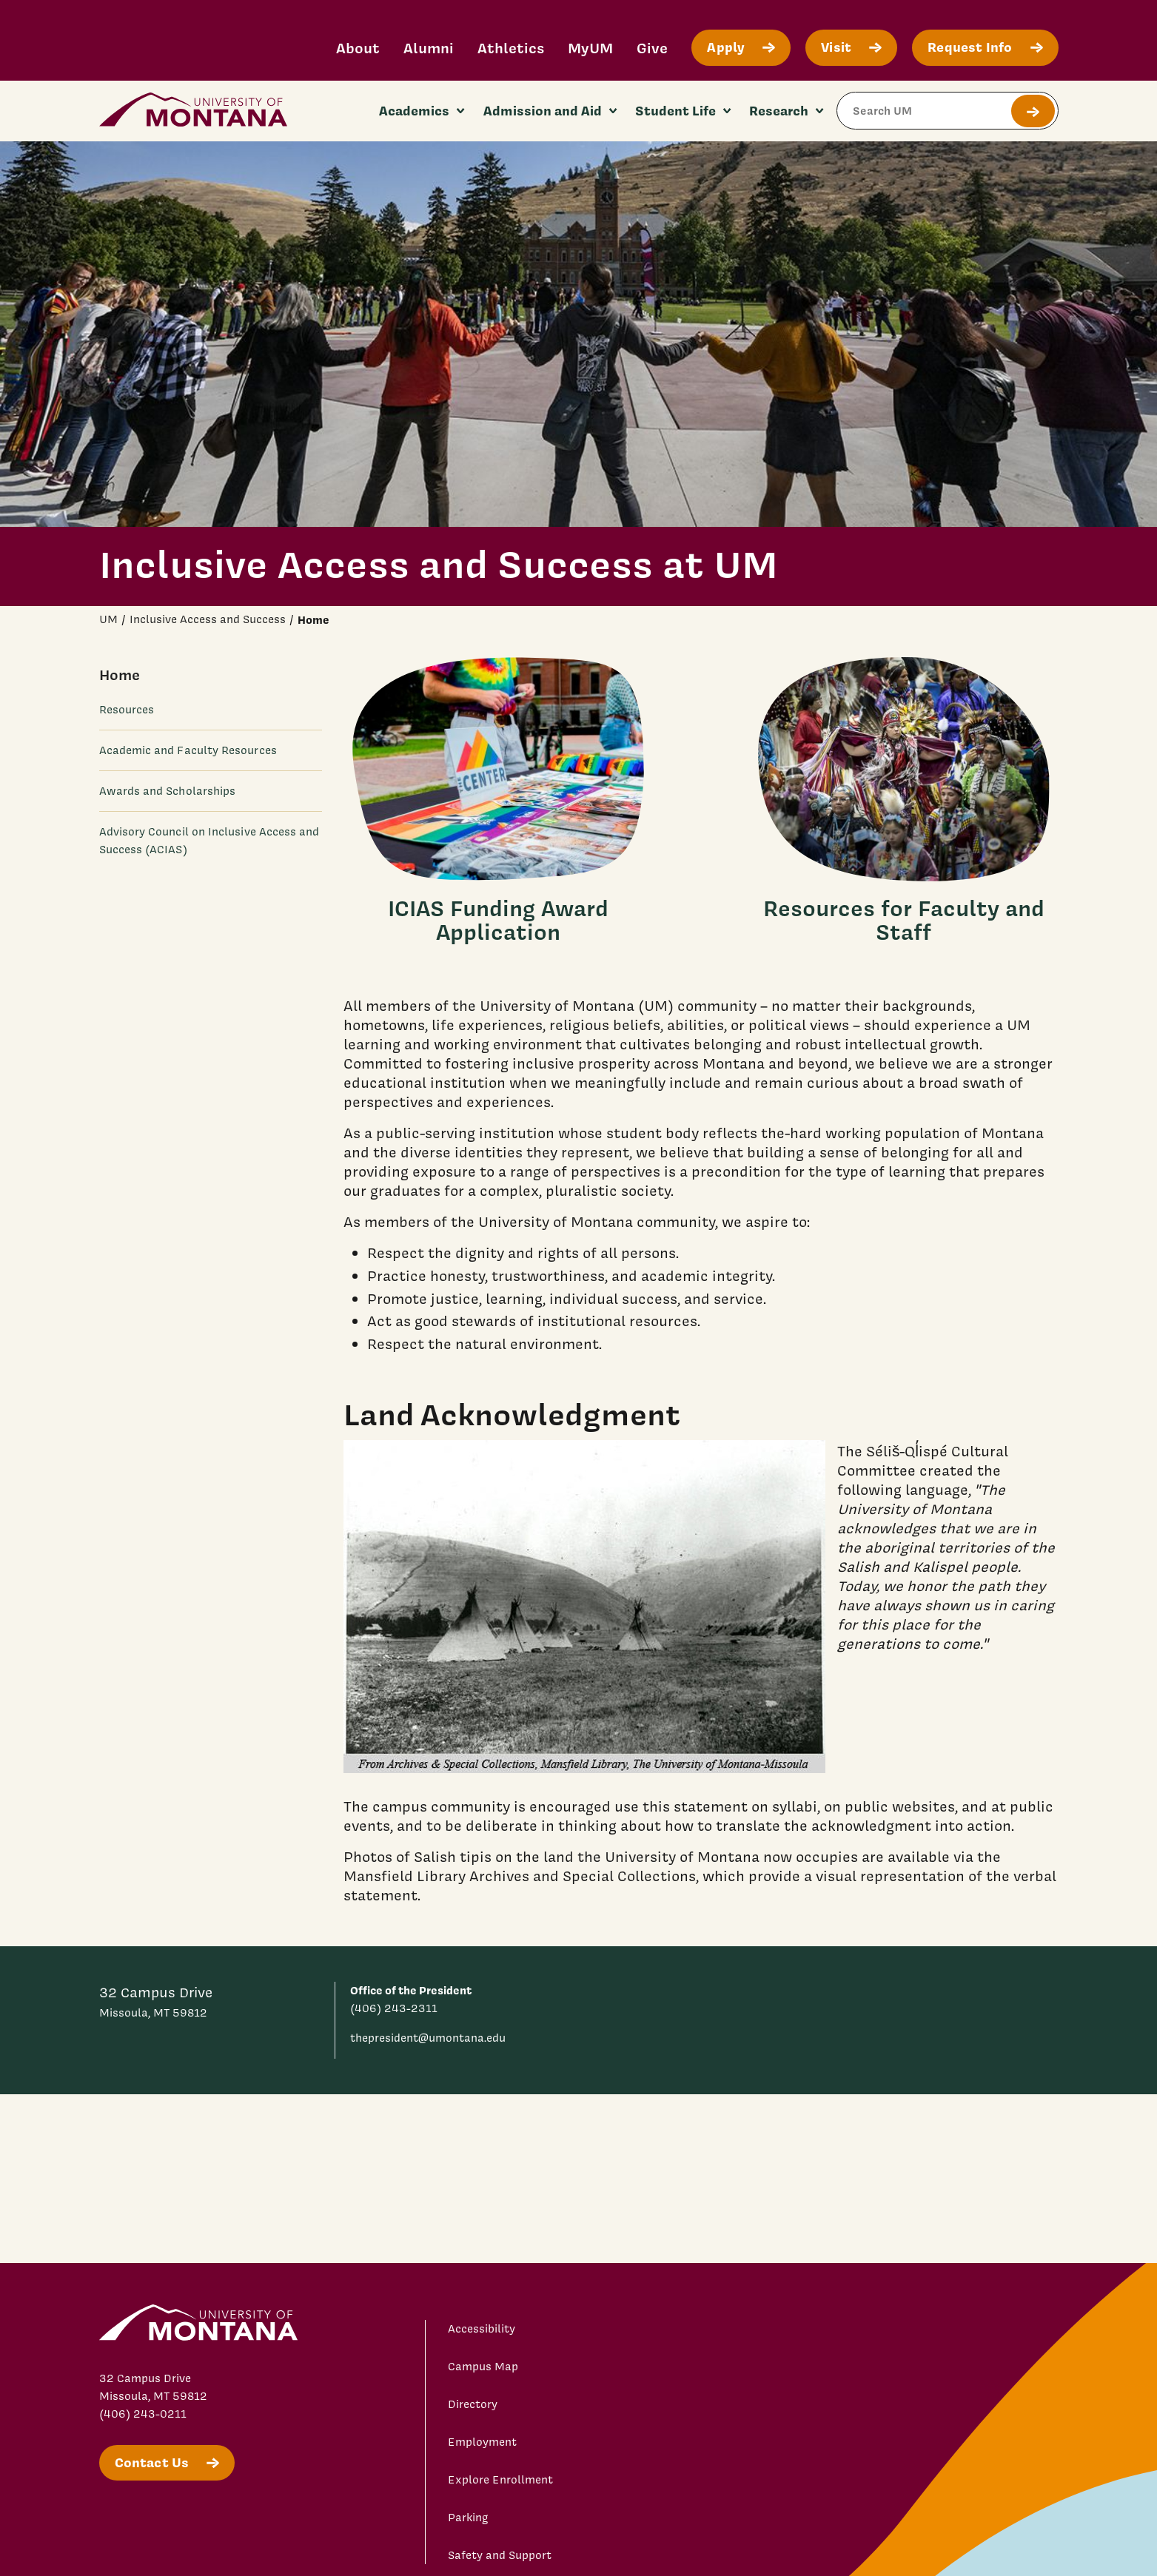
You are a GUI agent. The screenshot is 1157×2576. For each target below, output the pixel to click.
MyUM (590, 48)
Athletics (510, 48)
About (358, 48)
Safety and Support (499, 2555)
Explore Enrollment (500, 2479)
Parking (468, 2517)
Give (652, 48)
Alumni (428, 48)
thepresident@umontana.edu (428, 2038)
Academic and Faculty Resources (188, 750)
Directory (472, 2404)
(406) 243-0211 (143, 2414)
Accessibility (481, 2328)
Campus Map (483, 2366)
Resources (127, 709)
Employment (482, 2442)
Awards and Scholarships (167, 791)
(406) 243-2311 (393, 2008)
